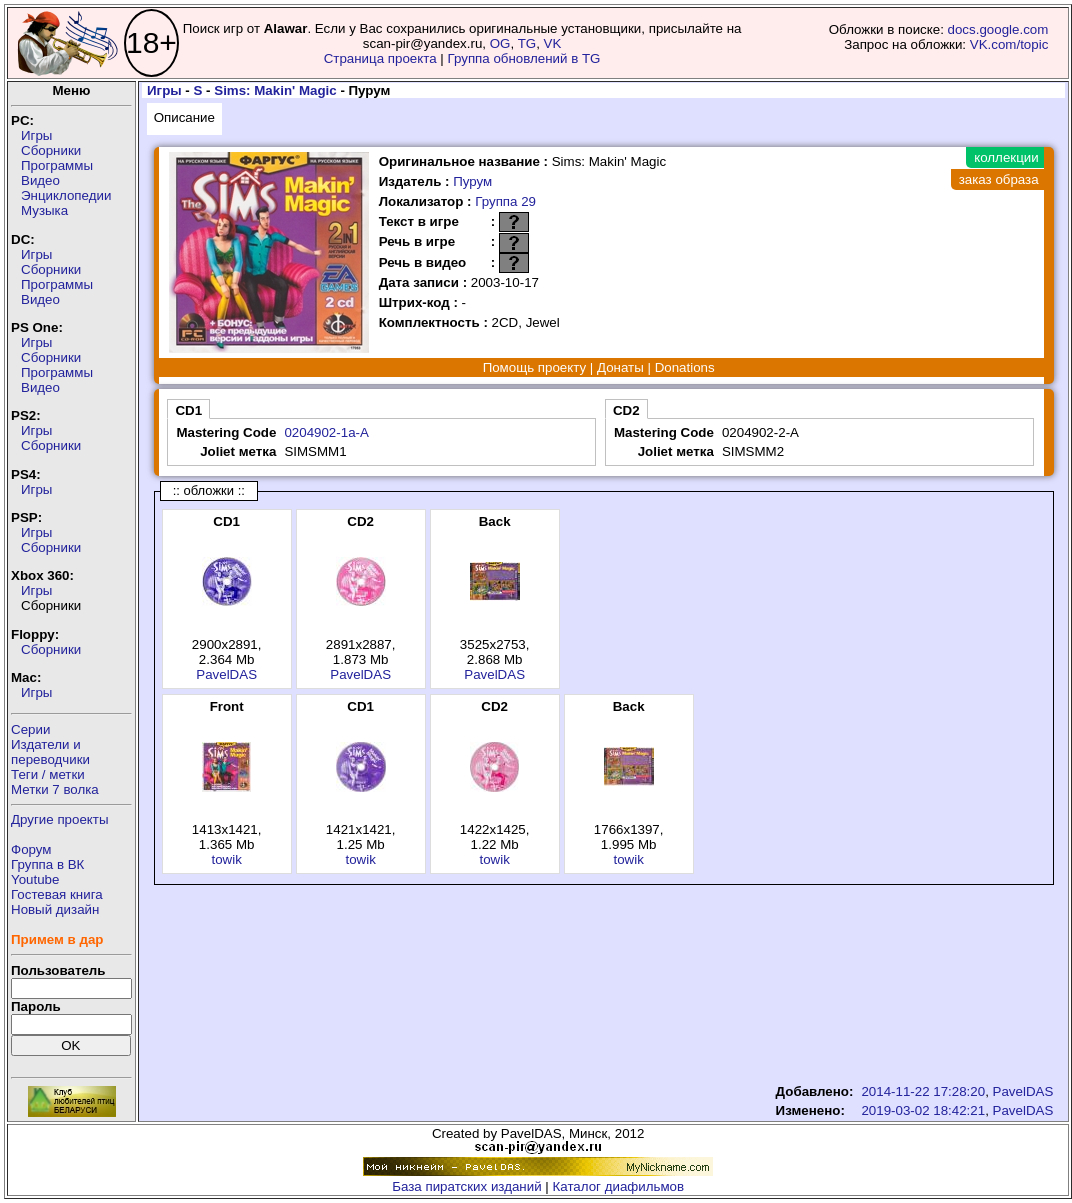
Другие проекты (60, 819)
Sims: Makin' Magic (275, 90)
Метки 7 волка (55, 789)
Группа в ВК (47, 864)
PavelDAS (226, 674)
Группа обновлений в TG (524, 58)
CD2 (626, 410)
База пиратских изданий (466, 1186)
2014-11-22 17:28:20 (923, 1091)
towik (226, 859)
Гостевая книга (57, 894)
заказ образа (999, 179)
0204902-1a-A (326, 432)
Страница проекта (380, 58)
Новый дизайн (55, 909)
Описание (184, 117)
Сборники (51, 150)
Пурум (472, 181)
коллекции (1006, 157)
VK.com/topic (1009, 44)
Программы (57, 165)
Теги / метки (48, 774)
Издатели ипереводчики (50, 752)
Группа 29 (505, 201)
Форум (31, 849)
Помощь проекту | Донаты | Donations (599, 367)
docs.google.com (998, 29)
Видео (40, 180)
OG (500, 43)
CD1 (188, 410)
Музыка (44, 210)
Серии (30, 729)
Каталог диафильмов (619, 1186)
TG (527, 43)
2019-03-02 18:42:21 (923, 1110)
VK (553, 43)
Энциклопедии (66, 195)
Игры (36, 135)
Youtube (35, 879)
